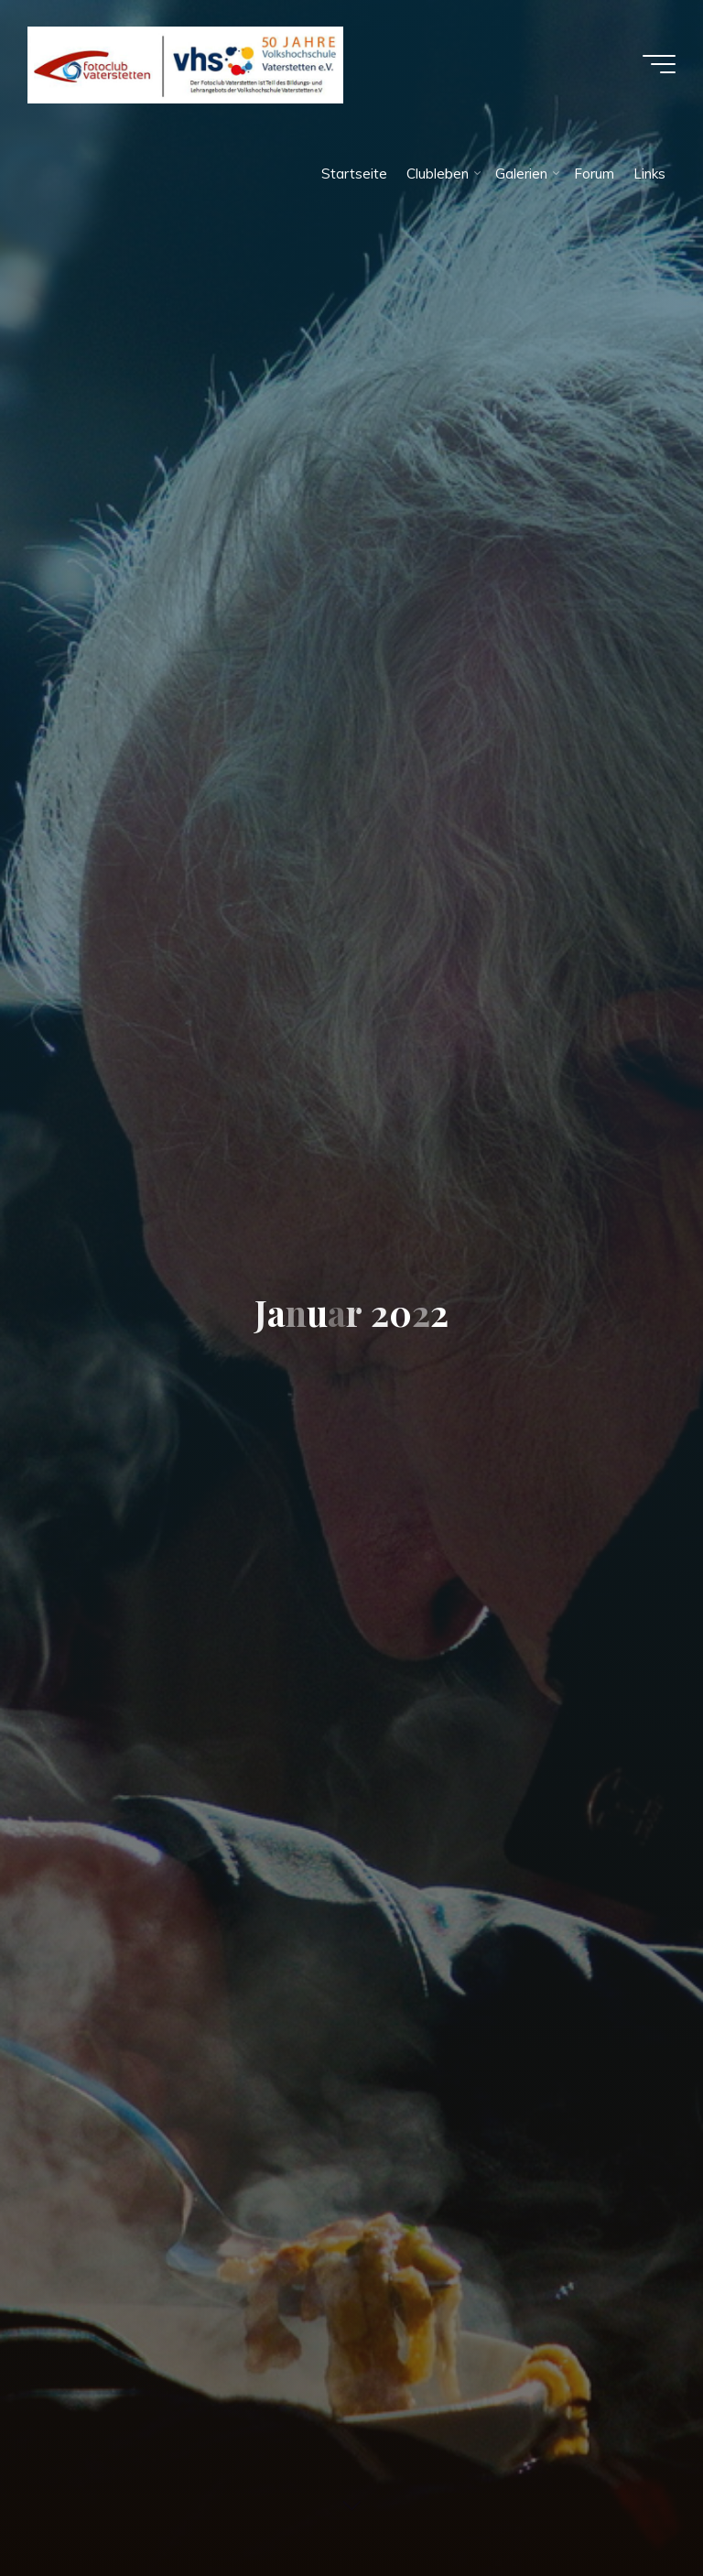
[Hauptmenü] (659, 64)
